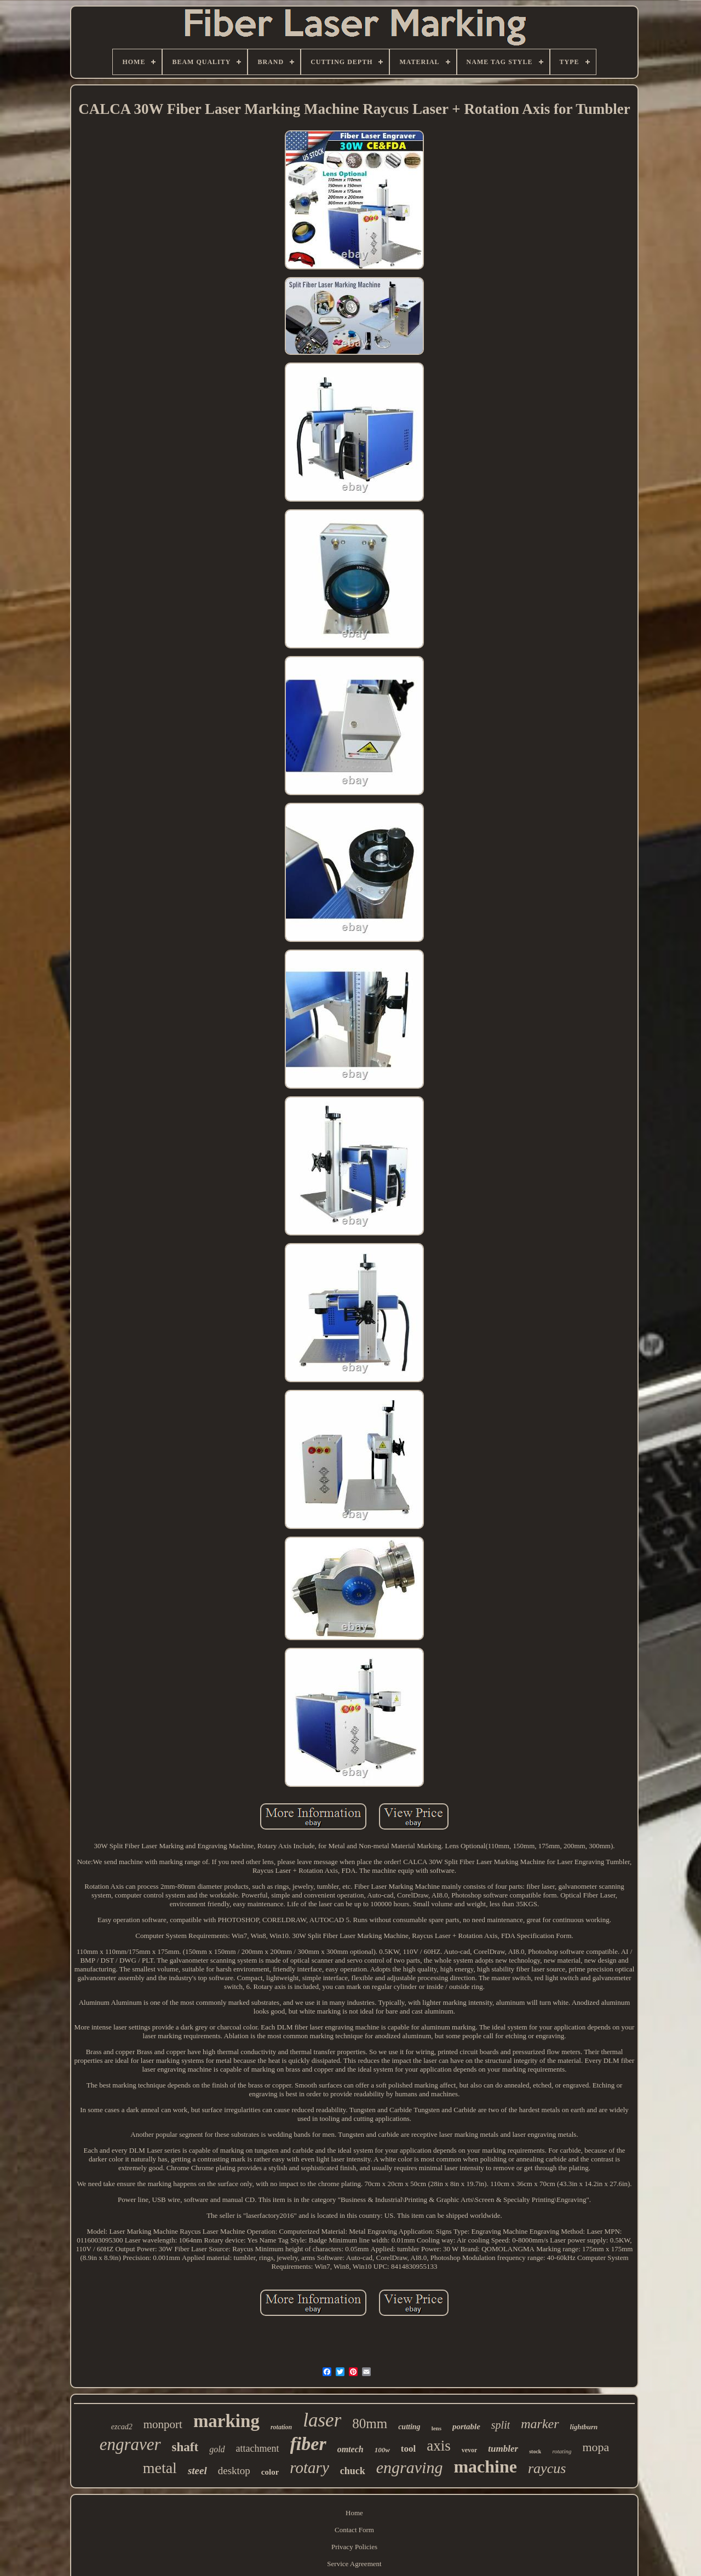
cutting (409, 2427)
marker (540, 2424)
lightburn (584, 2427)
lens (436, 2428)
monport (162, 2424)
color (270, 2472)
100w (382, 2450)
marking (226, 2421)
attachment (257, 2448)
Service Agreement (354, 2564)
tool (408, 2448)
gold (217, 2449)
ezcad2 (122, 2427)
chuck (352, 2470)
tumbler (503, 2448)
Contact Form (354, 2530)
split (500, 2425)
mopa (595, 2447)
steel (197, 2470)
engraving (409, 2467)
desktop (234, 2470)
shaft (185, 2447)
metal (160, 2467)
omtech (350, 2449)
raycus (547, 2468)
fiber (308, 2444)
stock (535, 2451)
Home (354, 2513)
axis (439, 2445)
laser (322, 2420)
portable (466, 2426)
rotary (309, 2467)
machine (485, 2466)
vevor (470, 2450)
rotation (281, 2427)
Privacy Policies (354, 2547)
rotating (561, 2451)
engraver (130, 2444)
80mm (369, 2423)
